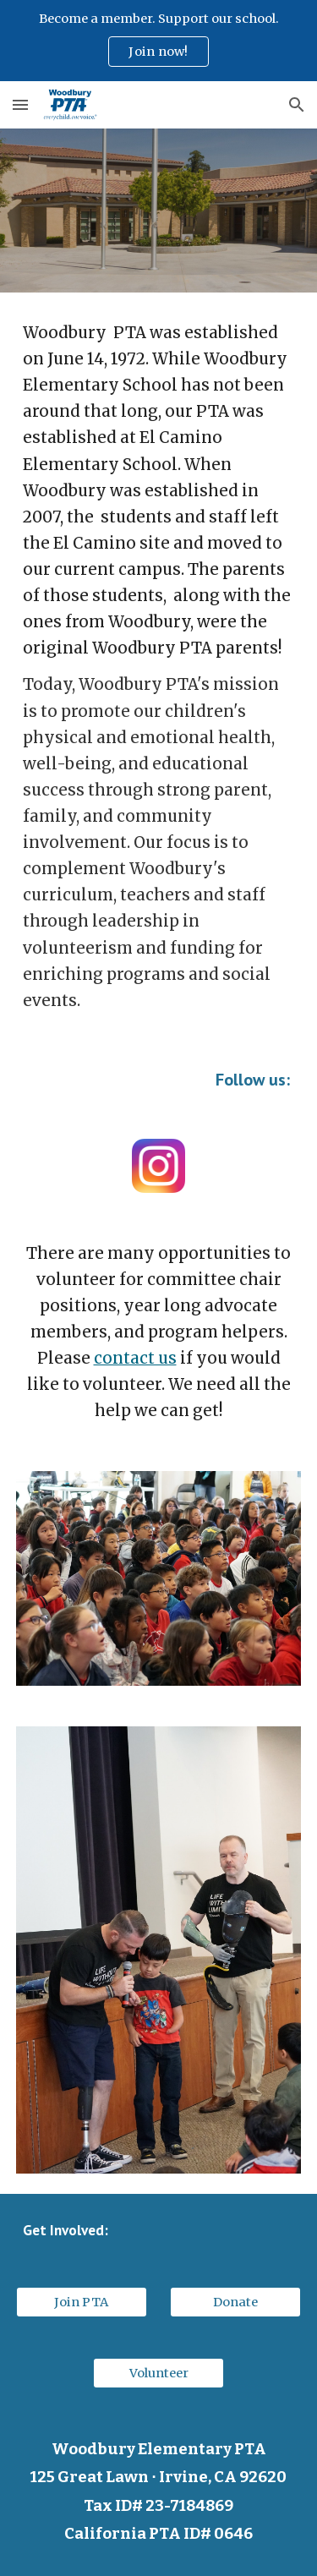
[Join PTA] (81, 2302)
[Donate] (235, 2302)
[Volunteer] (158, 2373)
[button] (20, 104)
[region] (158, 40)
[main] (159, 666)
